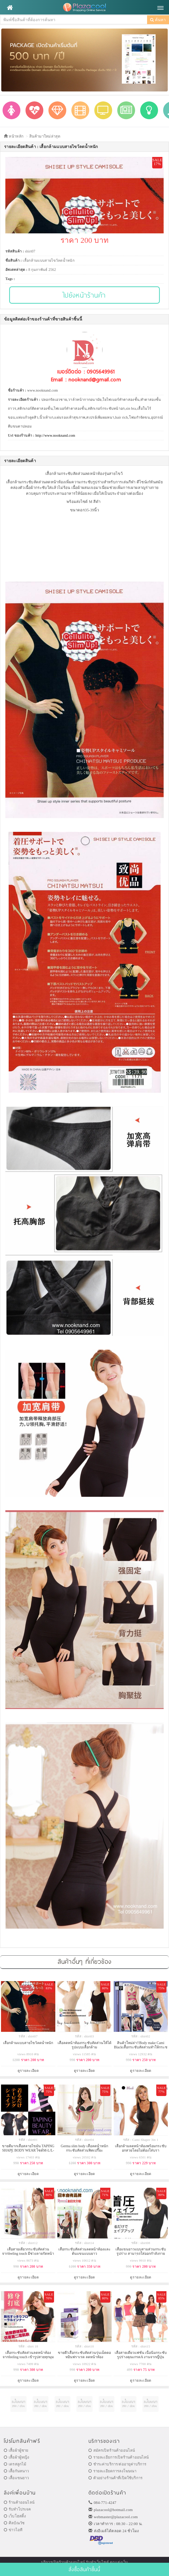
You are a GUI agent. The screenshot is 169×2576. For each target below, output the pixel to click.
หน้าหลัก (13, 136)
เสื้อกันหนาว (16, 2471)
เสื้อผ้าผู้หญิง (16, 2457)
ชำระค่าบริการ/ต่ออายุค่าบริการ (117, 2464)
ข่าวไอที (13, 2530)
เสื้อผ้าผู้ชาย (16, 2450)
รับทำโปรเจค (17, 2509)
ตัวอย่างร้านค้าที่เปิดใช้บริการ (115, 2478)
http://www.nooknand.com (55, 435)
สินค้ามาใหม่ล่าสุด (44, 136)
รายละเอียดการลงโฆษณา (112, 2471)
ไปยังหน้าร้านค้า (84, 295)
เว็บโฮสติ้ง (15, 2516)
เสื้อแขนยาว (16, 2478)
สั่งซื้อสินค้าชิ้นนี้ (84, 2569)
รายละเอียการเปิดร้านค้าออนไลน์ (118, 2457)
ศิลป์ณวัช (14, 2523)
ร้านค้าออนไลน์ (19, 2502)
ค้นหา (158, 20)
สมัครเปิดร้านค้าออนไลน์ (111, 2450)
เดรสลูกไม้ (15, 2464)
